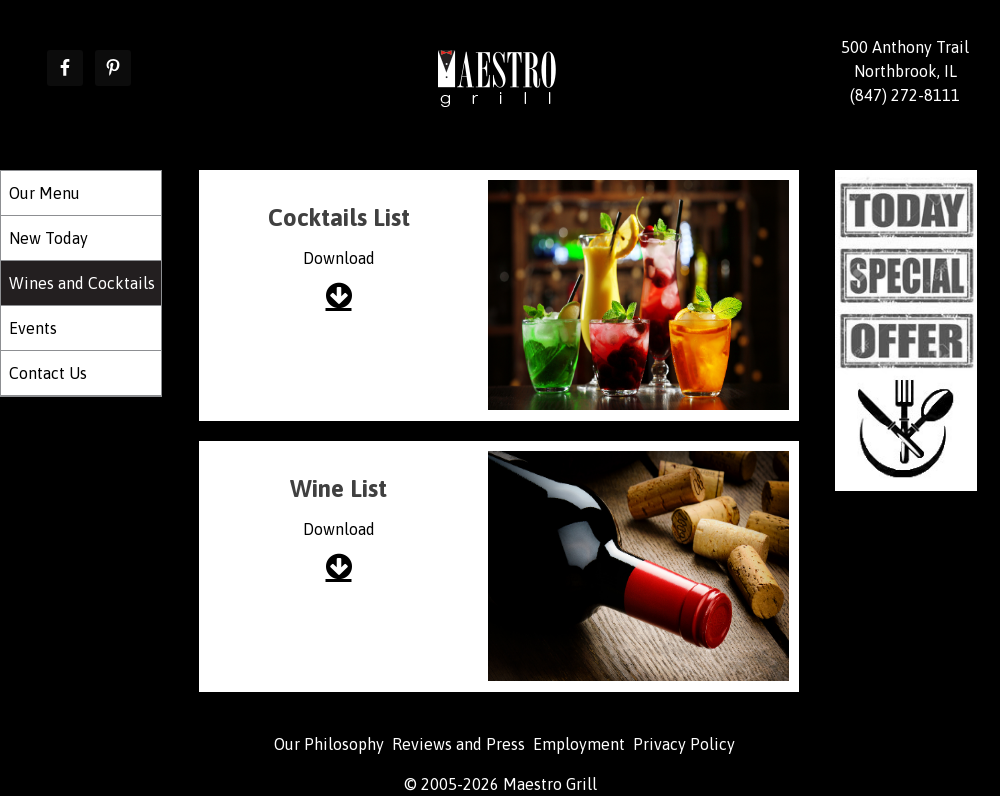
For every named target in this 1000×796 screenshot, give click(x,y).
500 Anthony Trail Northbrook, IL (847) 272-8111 (905, 71)
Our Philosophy (329, 744)
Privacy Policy (684, 744)
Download (339, 258)
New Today (48, 238)
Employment (579, 744)
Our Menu (44, 193)
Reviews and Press (458, 744)
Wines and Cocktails (82, 283)
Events (33, 328)
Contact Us (48, 373)
